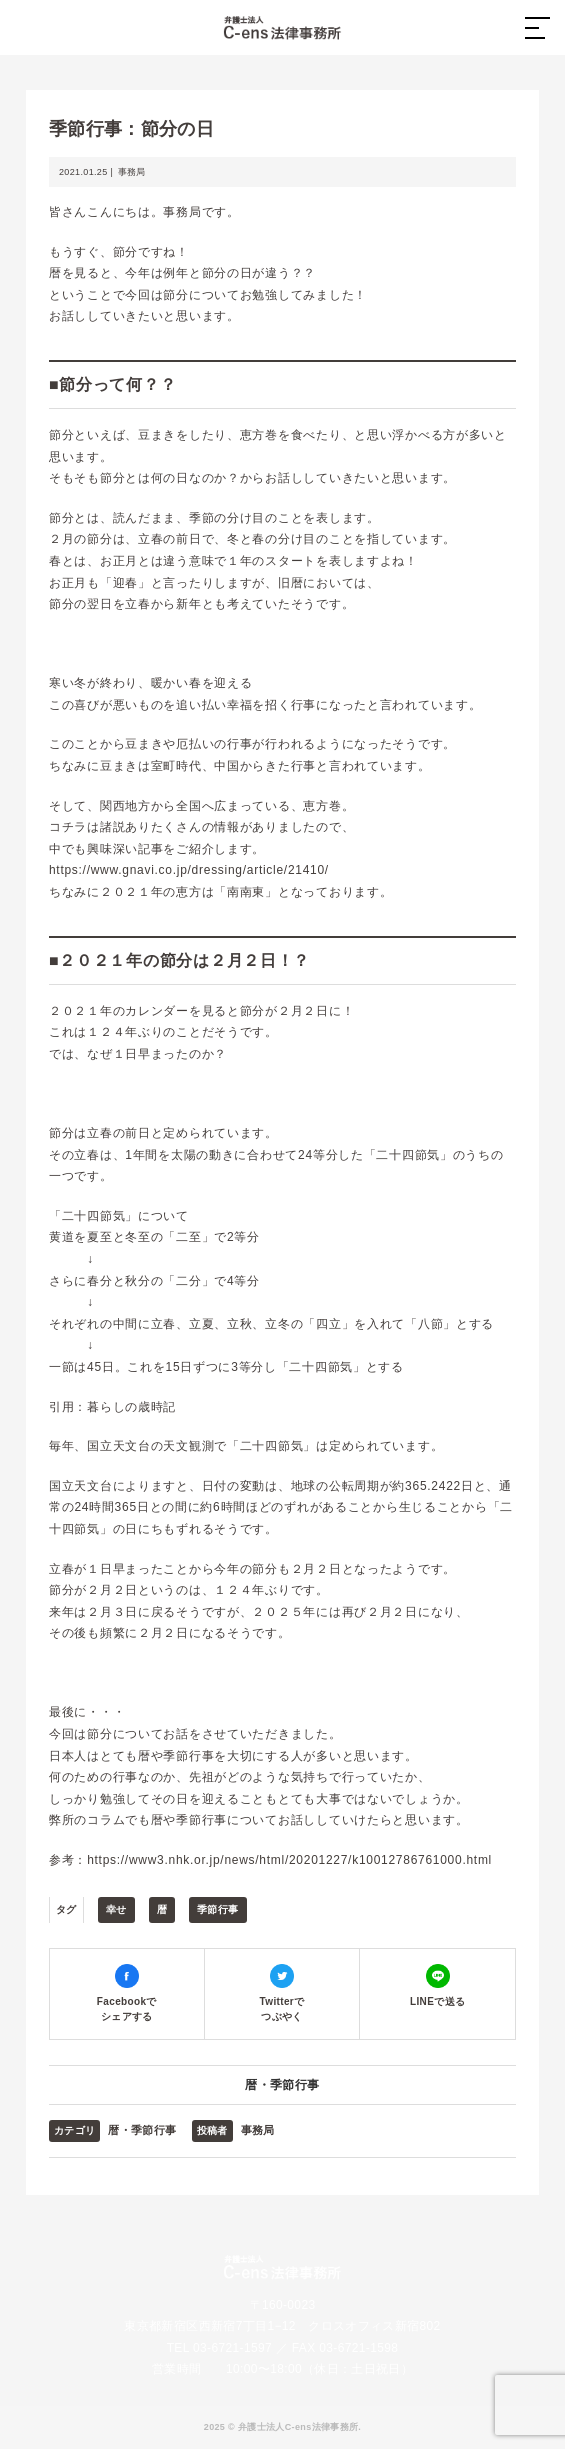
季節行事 (217, 1909)
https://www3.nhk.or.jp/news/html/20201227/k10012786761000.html (289, 1860)
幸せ (116, 1909)
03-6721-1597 (232, 2348)
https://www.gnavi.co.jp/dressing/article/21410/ (189, 870)
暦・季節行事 (282, 2085)
